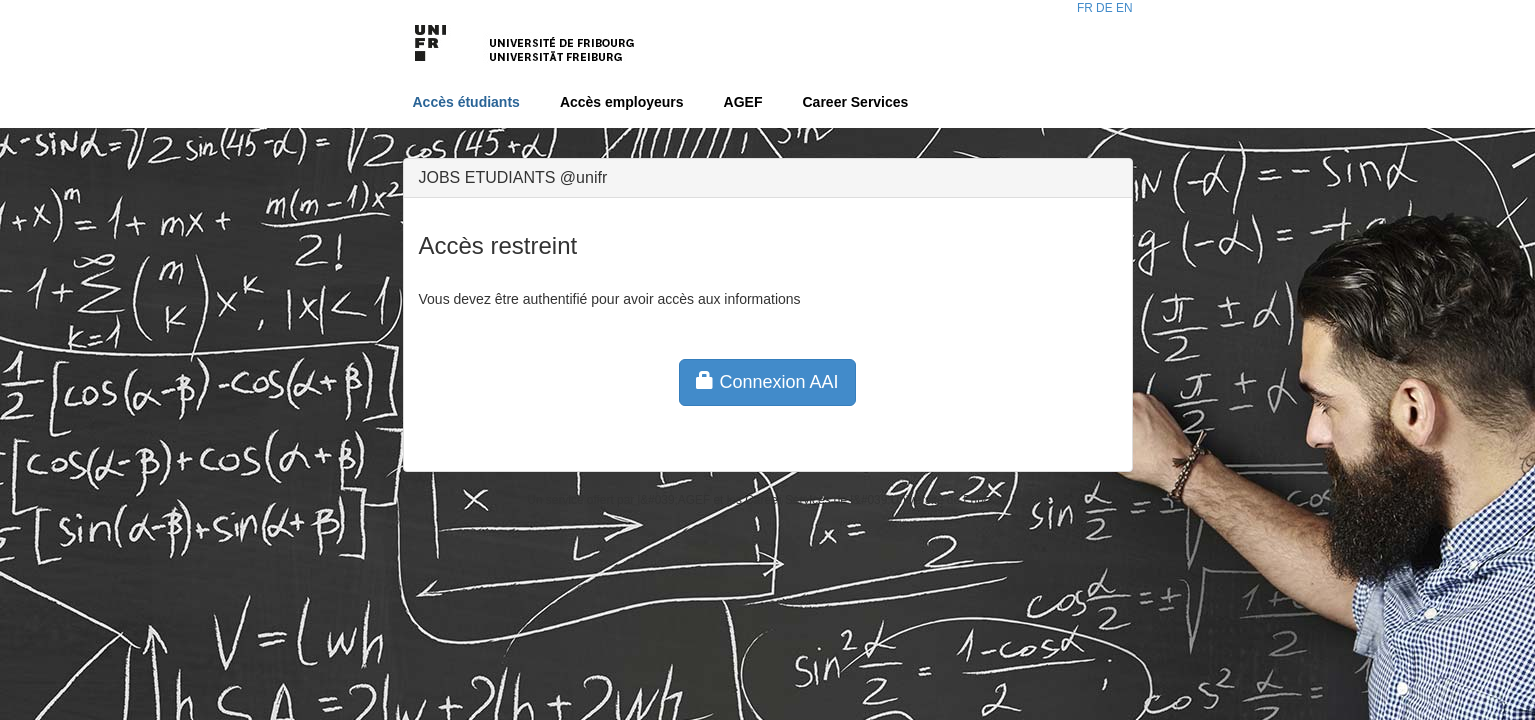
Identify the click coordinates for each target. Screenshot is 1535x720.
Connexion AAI (767, 381)
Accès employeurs (622, 102)
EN (1124, 8)
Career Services (856, 102)
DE (1104, 8)
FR (1085, 8)
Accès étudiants (466, 102)
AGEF (743, 102)
